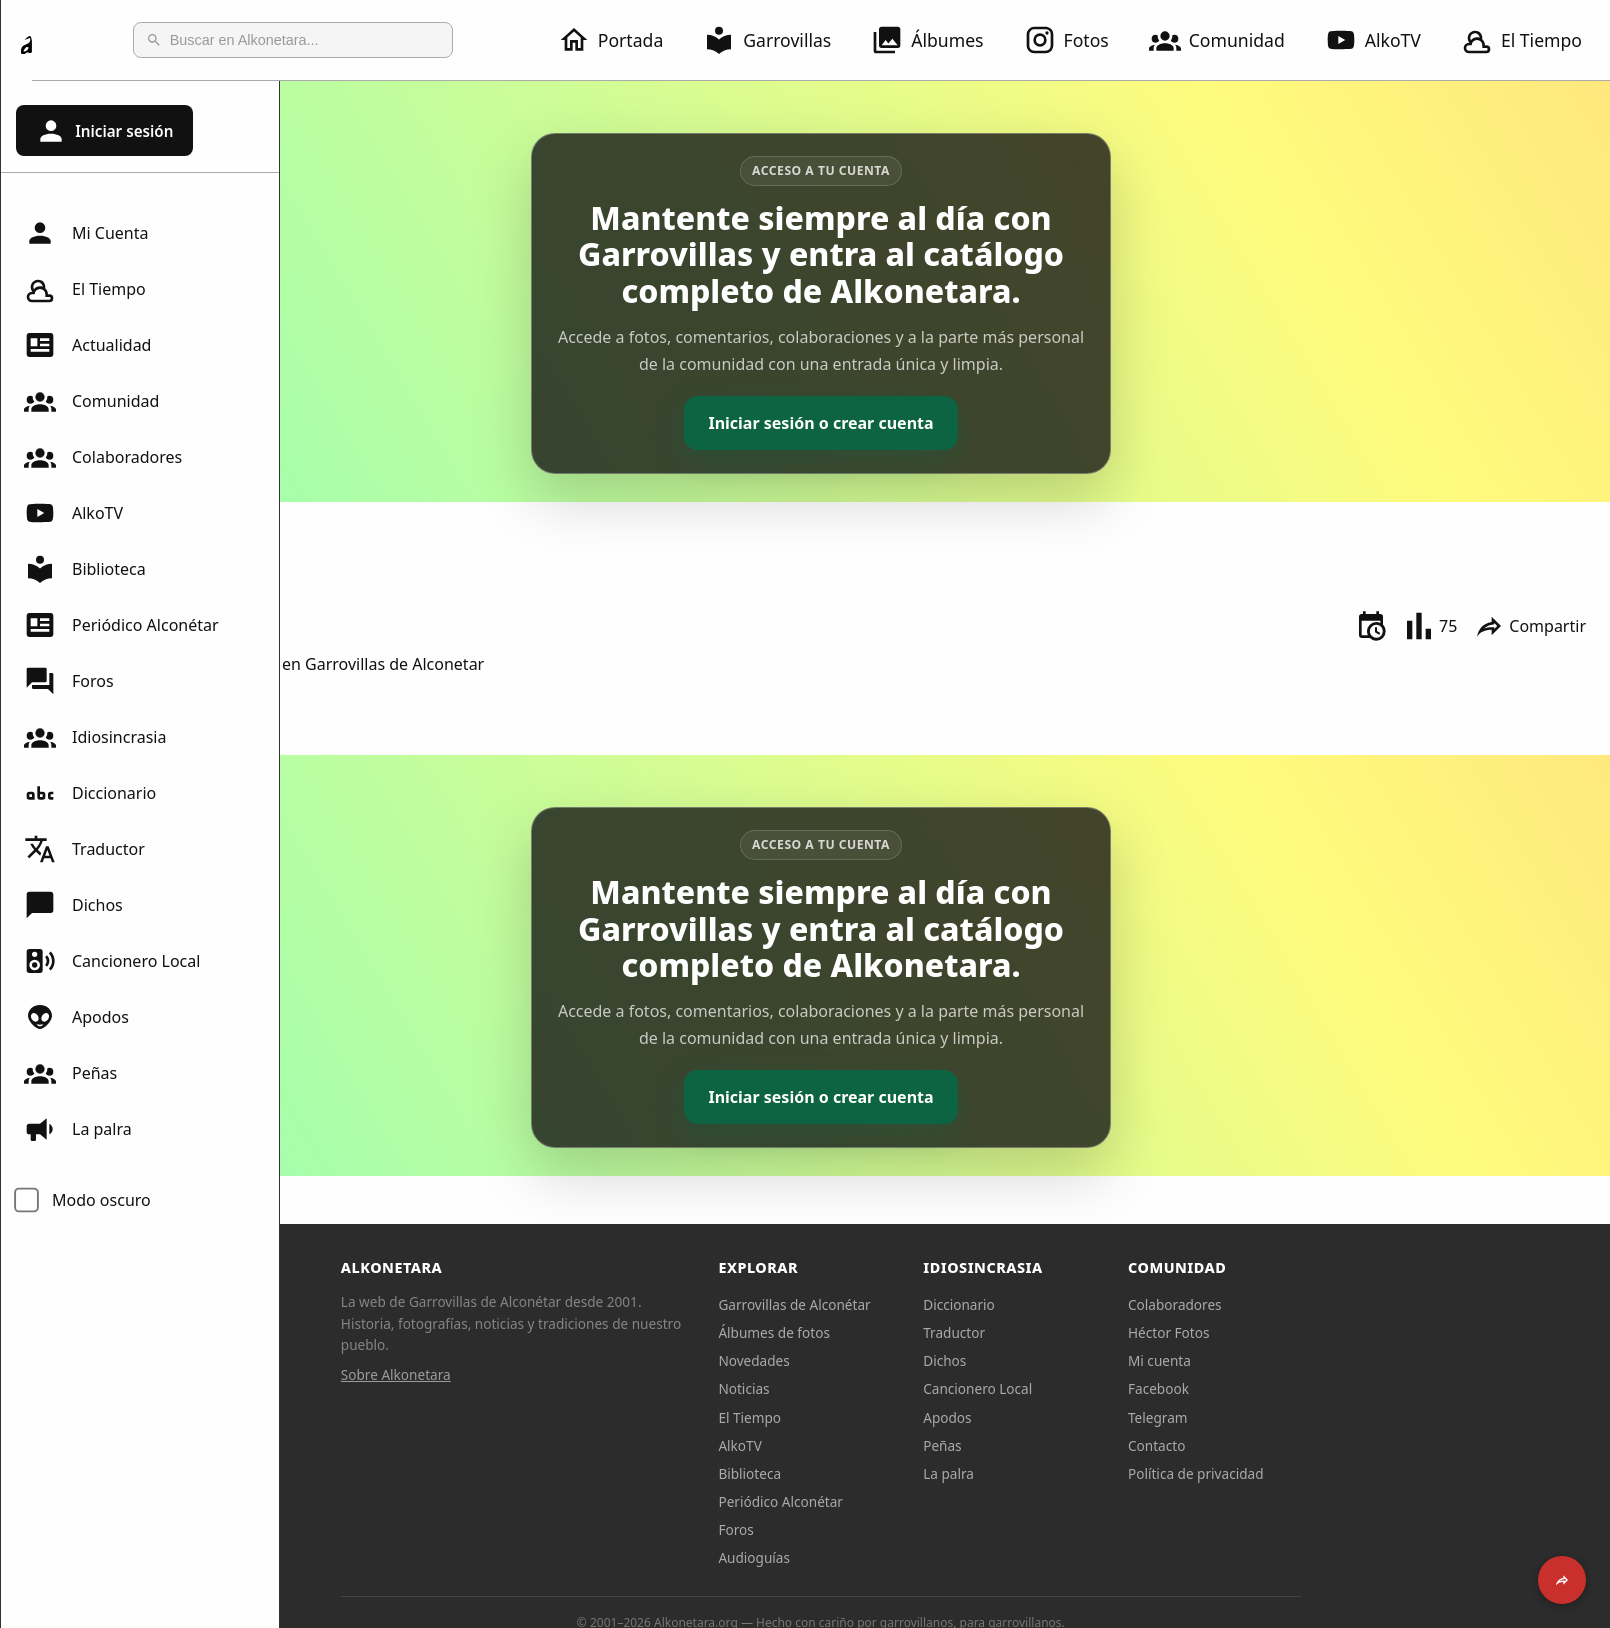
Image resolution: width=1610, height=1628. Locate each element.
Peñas (70, 1073)
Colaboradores (103, 457)
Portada (622, 40)
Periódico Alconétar (121, 625)
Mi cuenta (1283, 1360)
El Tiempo (85, 289)
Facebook (1282, 1388)
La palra (78, 1129)
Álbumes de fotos (898, 1332)
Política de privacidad (1320, 1473)
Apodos (76, 1017)
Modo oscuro (101, 1200)
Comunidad (1229, 40)
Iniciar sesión (104, 131)
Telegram (1282, 1417)
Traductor (84, 849)
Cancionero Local (112, 961)
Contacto (1280, 1445)
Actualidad (87, 345)
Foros (69, 681)
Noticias (868, 1388)
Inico (326, 529)
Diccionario (90, 793)
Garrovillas (779, 40)
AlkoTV (1385, 40)
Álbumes (939, 40)
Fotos (1078, 40)
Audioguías (879, 1557)
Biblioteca (85, 569)
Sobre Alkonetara (520, 1374)
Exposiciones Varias (381, 551)
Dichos (73, 905)
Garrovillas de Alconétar (919, 1304)
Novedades (878, 1360)
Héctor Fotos (1292, 1332)
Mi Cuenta (86, 233)
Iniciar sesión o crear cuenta (944, 423)
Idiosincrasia (95, 737)
